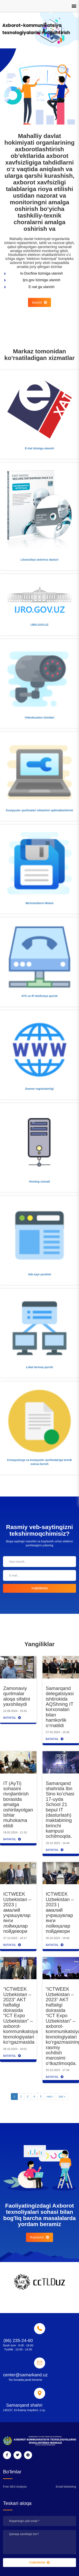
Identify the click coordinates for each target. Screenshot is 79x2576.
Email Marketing (66, 2486)
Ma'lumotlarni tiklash (40, 903)
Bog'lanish (39, 2237)
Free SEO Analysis (15, 2486)
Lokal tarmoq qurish (39, 1367)
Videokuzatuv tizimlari (39, 717)
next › (50, 2096)
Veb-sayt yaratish (39, 1274)
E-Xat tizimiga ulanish (39, 448)
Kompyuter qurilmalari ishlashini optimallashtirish (39, 810)
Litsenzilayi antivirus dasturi (39, 559)
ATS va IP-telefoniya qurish (39, 996)
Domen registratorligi (39, 1088)
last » (62, 2096)
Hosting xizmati (39, 1181)
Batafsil (39, 302)
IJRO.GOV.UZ (40, 624)
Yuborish (39, 1588)
